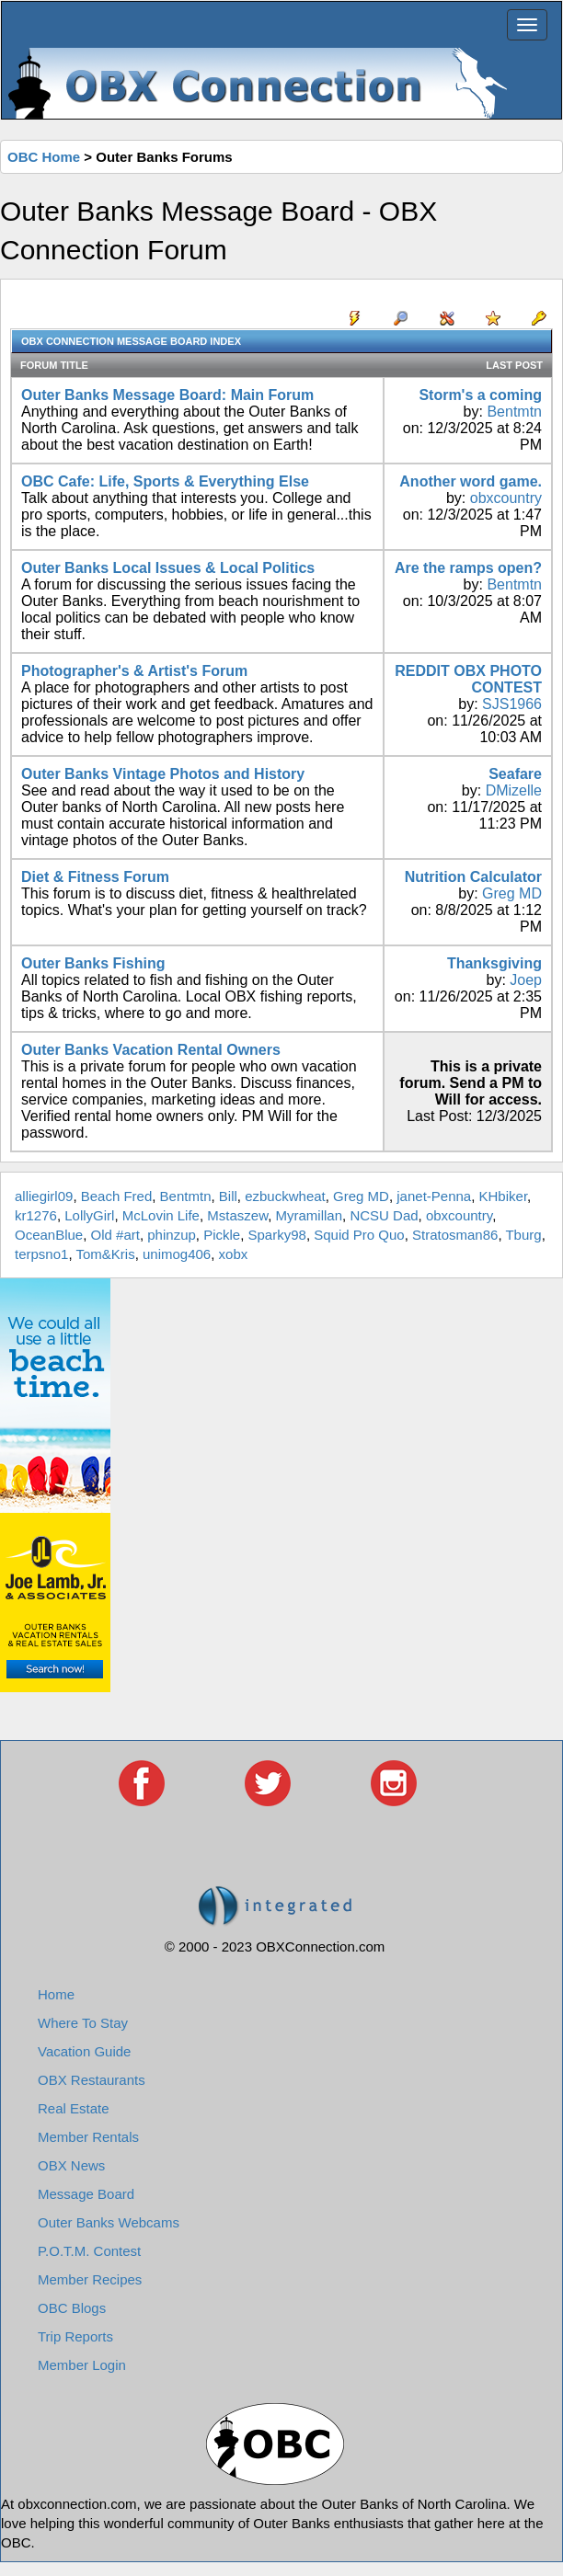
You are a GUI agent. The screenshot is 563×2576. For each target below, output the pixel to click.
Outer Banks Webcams (108, 2222)
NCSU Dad (384, 1215)
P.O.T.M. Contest (89, 2251)
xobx (233, 1254)
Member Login (82, 2365)
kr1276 (36, 1215)
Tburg (523, 1234)
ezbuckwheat (285, 1196)
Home (56, 1994)
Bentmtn (514, 411)
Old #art (115, 1234)
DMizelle (514, 790)
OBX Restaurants (91, 2080)
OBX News (71, 2165)
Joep (526, 980)
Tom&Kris (104, 1254)
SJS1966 (512, 704)
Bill (228, 1196)
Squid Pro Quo (359, 1234)
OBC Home (43, 157)
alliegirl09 (44, 1196)
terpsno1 (41, 1254)
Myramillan (309, 1215)
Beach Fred (117, 1196)
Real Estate (73, 2108)
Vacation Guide (84, 2051)
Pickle (221, 1234)
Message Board (86, 2194)
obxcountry (506, 498)
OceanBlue (49, 1234)
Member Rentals (88, 2137)
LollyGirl (89, 1215)
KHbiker (503, 1196)
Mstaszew (237, 1215)
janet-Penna (433, 1196)
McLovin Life (161, 1215)
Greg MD (512, 893)
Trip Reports (75, 2336)
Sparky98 (277, 1234)
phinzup (171, 1234)
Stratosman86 (455, 1234)
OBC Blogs (72, 2308)
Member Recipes (90, 2279)
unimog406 (177, 1254)
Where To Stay (83, 2023)
